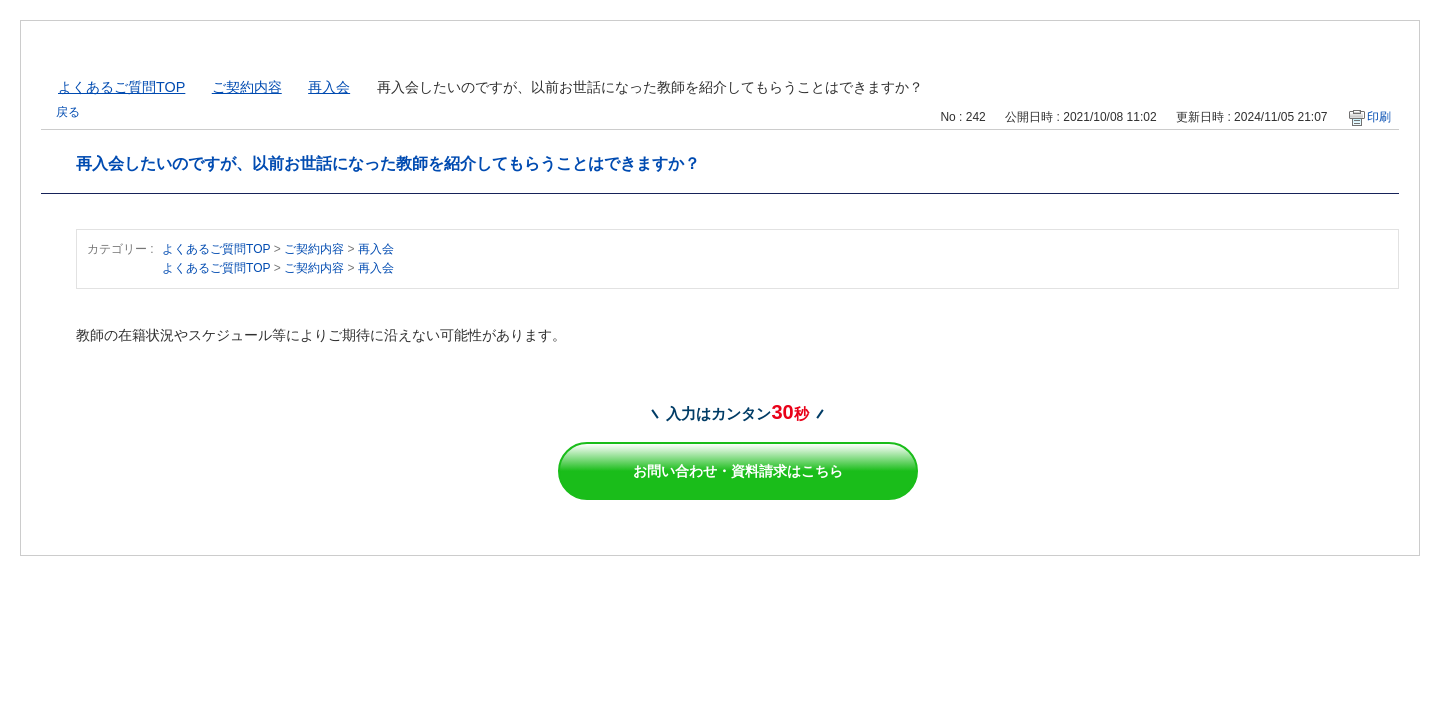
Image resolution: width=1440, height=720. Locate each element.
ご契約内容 (247, 87)
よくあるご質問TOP (121, 87)
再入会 (329, 87)
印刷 (1379, 117)
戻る (68, 112)
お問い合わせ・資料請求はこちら (738, 471)
